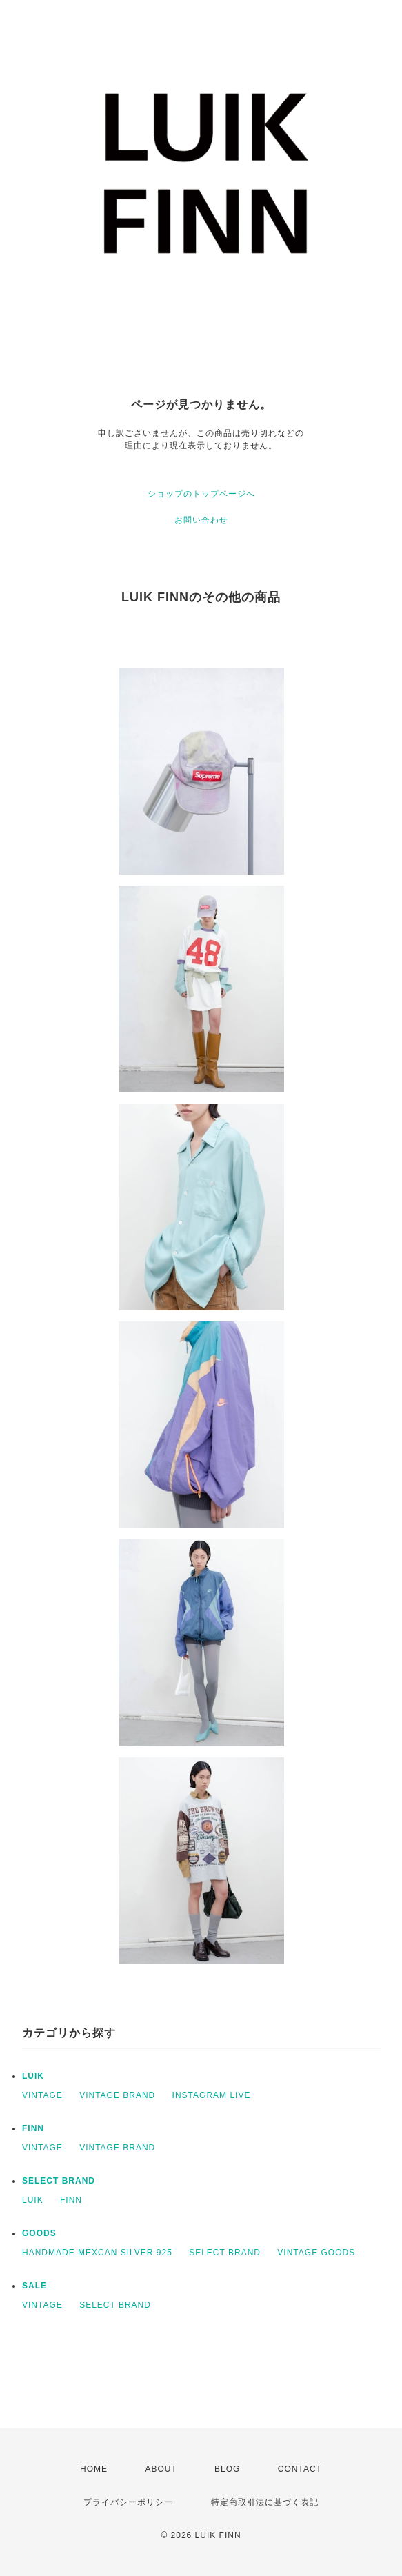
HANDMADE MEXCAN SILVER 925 (97, 2252)
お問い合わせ (201, 520)
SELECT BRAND (58, 2181)
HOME (94, 2469)
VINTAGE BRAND (117, 2095)
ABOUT (161, 2469)
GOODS (39, 2233)
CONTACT (300, 2469)
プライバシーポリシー (128, 2502)
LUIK (33, 2076)
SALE (34, 2285)
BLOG (227, 2469)
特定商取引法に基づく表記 (265, 2502)
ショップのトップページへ (201, 494)
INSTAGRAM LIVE (211, 2095)
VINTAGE (42, 2095)
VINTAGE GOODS (316, 2252)
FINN (33, 2128)
